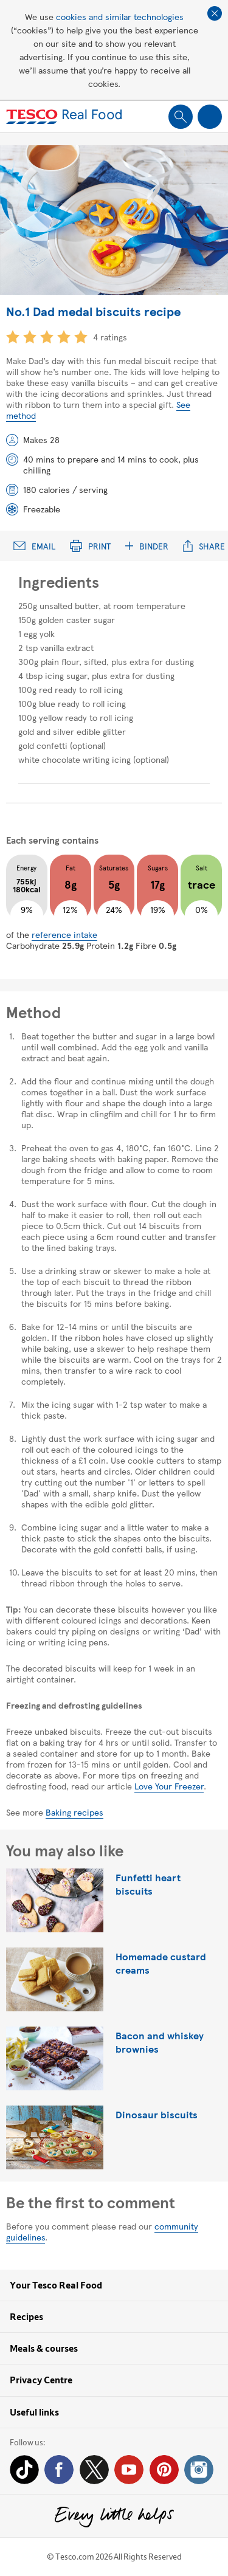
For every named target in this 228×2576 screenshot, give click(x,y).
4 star (63, 336)
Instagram (198, 2469)
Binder (146, 546)
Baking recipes (74, 1812)
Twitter (94, 2469)
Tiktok (24, 2469)
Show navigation (210, 117)
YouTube (128, 2469)
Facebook (59, 2469)
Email (34, 546)
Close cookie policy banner (214, 13)
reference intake (64, 934)
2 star (29, 336)
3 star (46, 336)
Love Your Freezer (169, 1786)
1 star (12, 336)
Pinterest (164, 2469)
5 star (80, 336)
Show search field (180, 117)
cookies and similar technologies (120, 16)
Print (90, 546)
